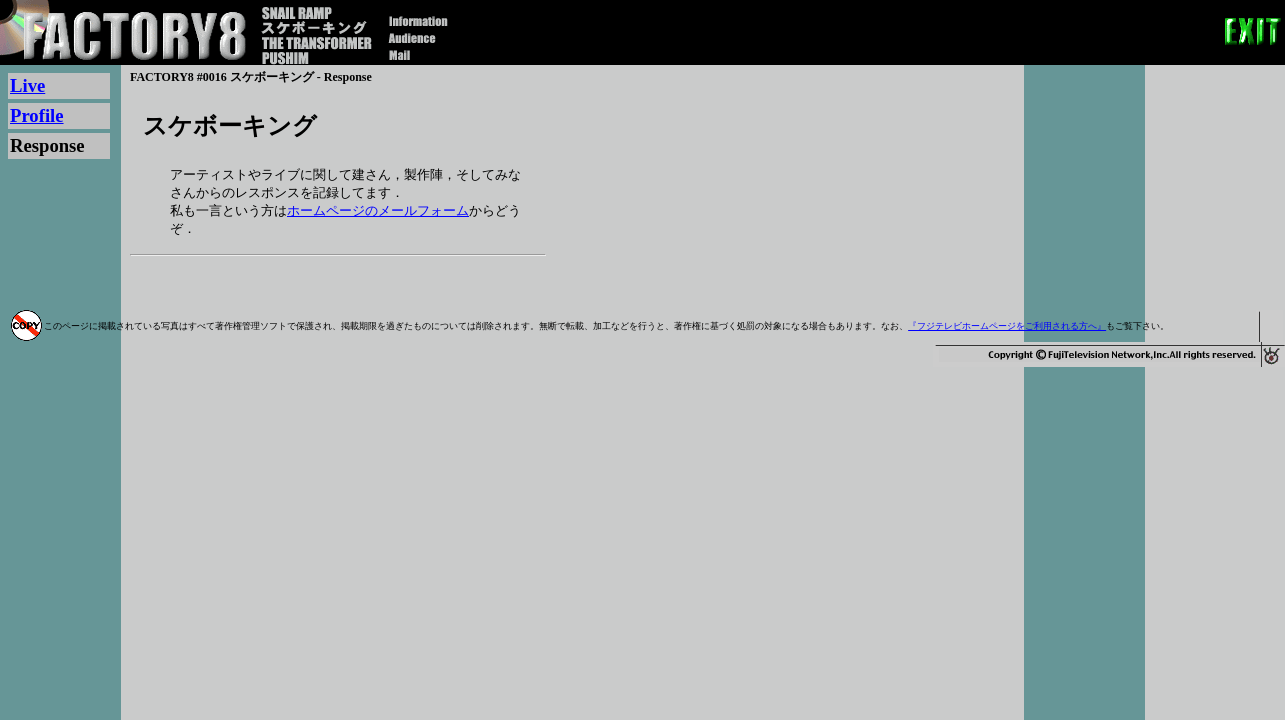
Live (27, 85)
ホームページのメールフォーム (378, 210)
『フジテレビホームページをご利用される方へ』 (1007, 326)
